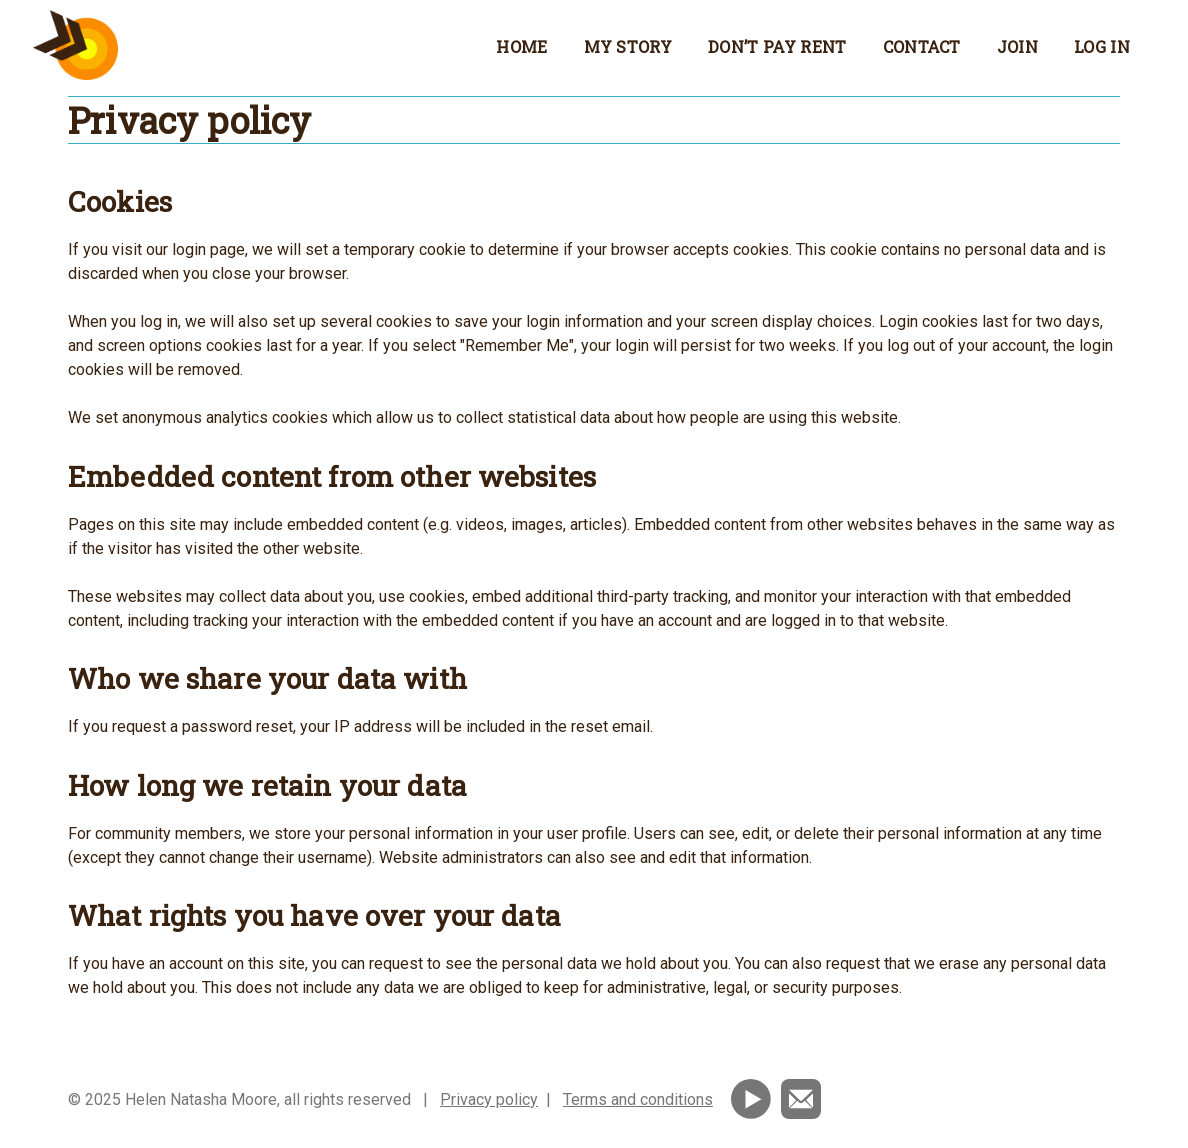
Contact (922, 46)
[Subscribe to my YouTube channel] (753, 1097)
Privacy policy (489, 1099)
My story (628, 46)
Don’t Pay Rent (777, 46)
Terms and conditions (638, 1099)
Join (1017, 46)
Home (521, 46)
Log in (1102, 46)
